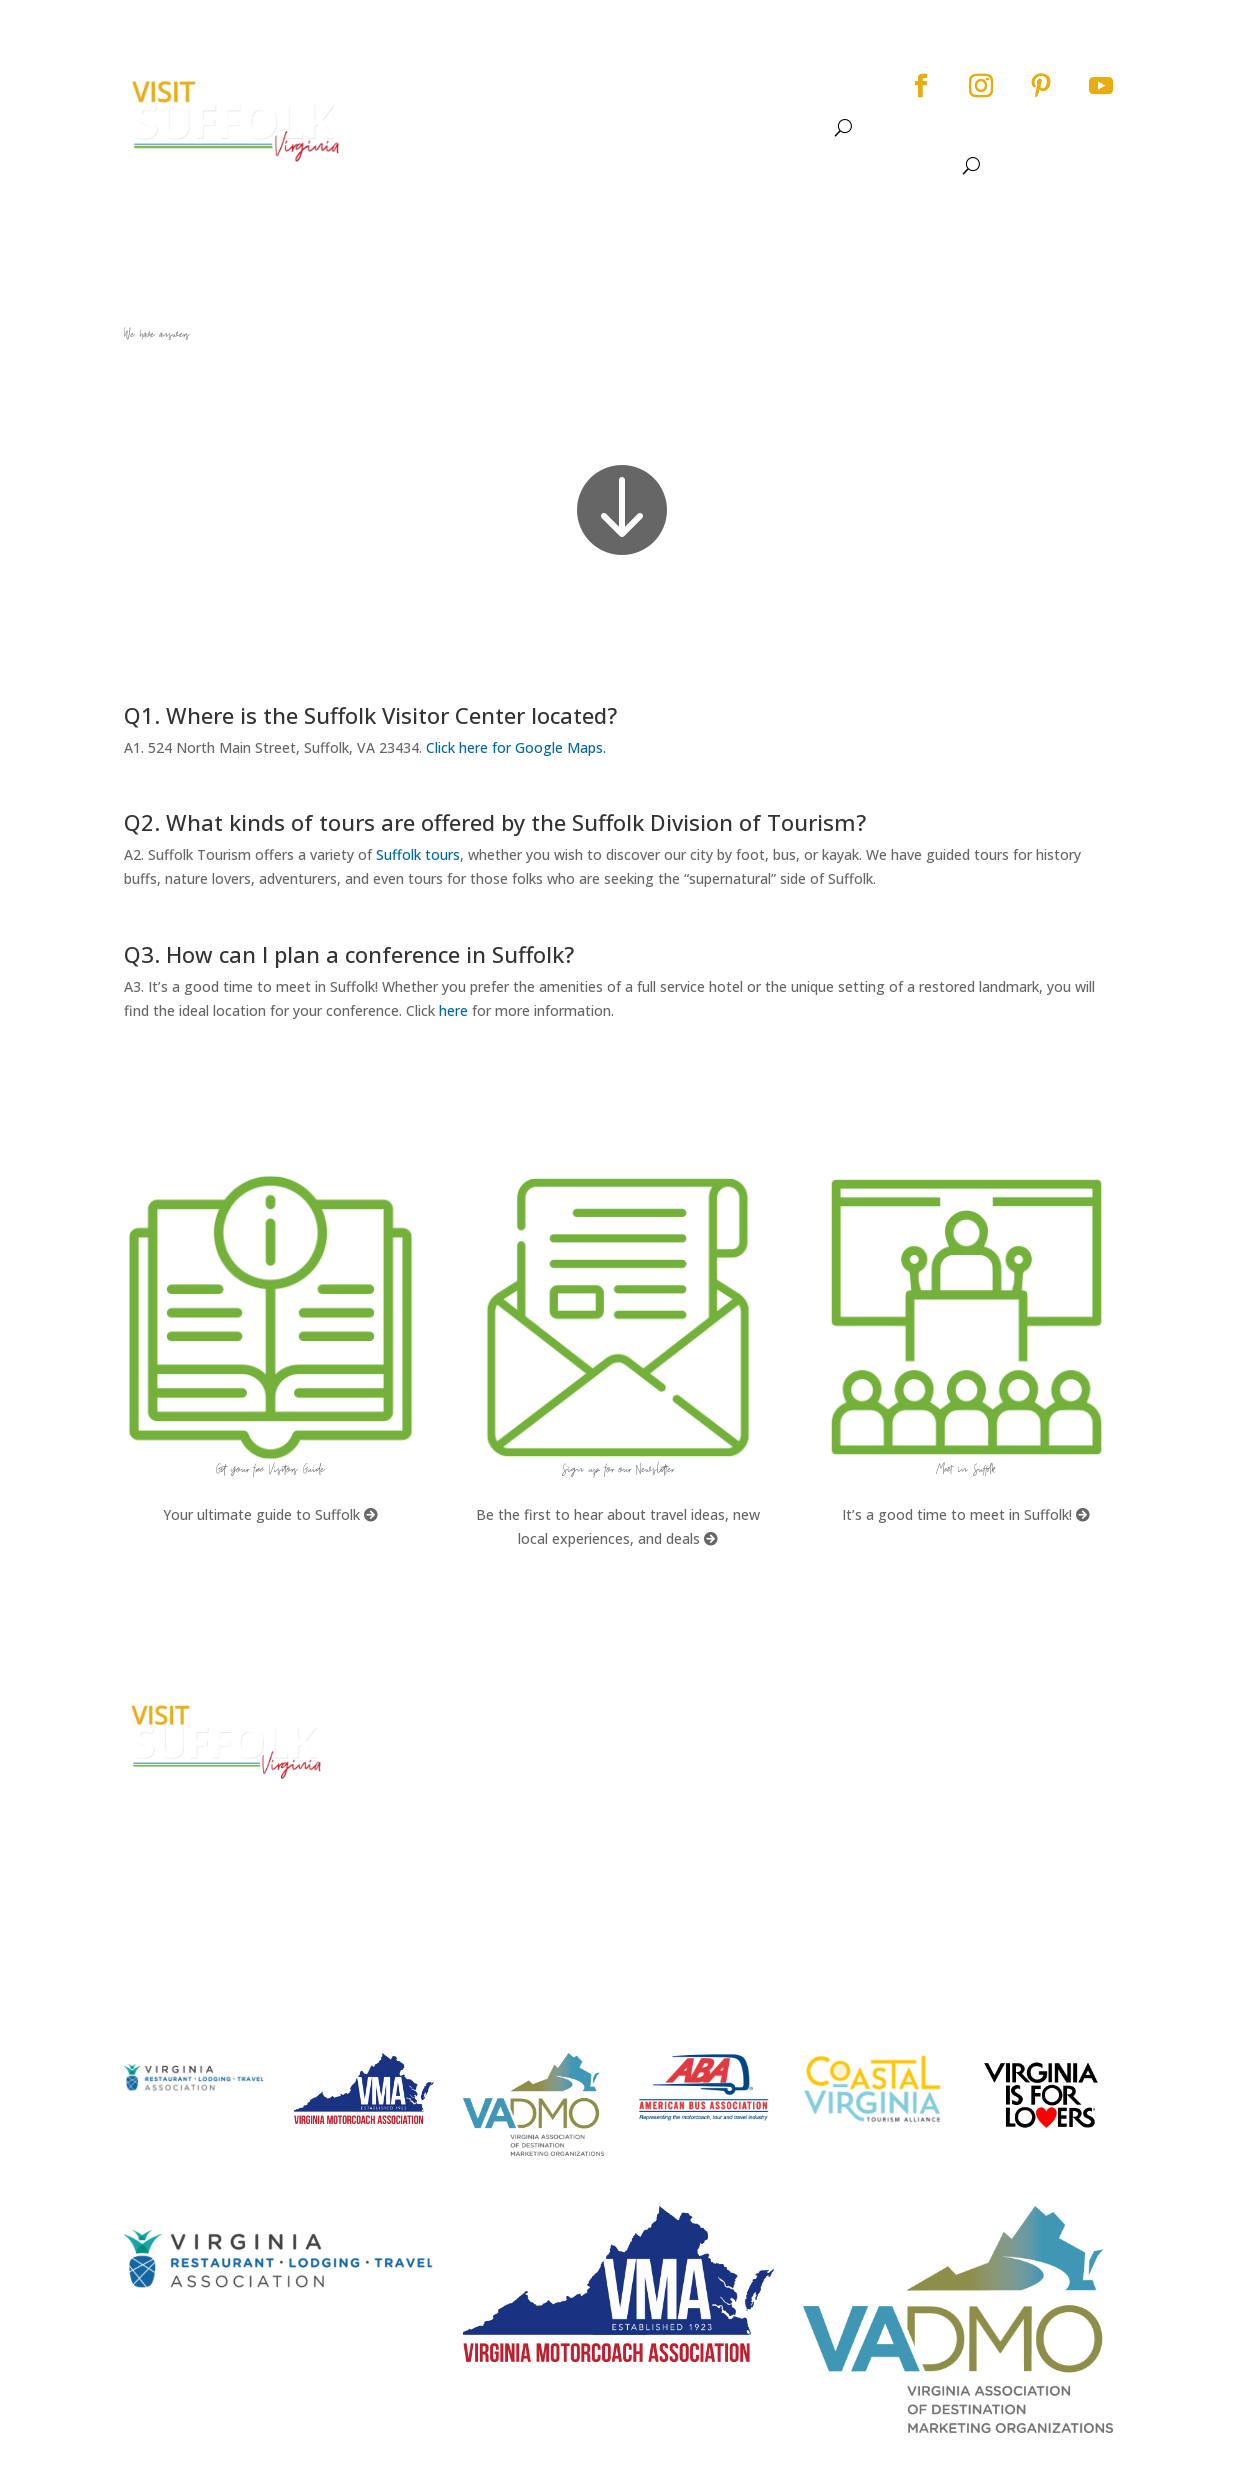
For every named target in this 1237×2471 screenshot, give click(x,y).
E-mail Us (415, 1843)
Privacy (933, 1785)
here (453, 1010)
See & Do (525, 105)
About (432, 105)
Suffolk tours (418, 854)
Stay (751, 105)
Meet (825, 105)
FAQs (664, 1710)
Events (621, 105)
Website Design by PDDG (990, 1823)
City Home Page (964, 1710)
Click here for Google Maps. (516, 747)
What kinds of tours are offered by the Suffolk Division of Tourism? (749, 1758)
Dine (700, 105)
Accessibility (952, 1748)
